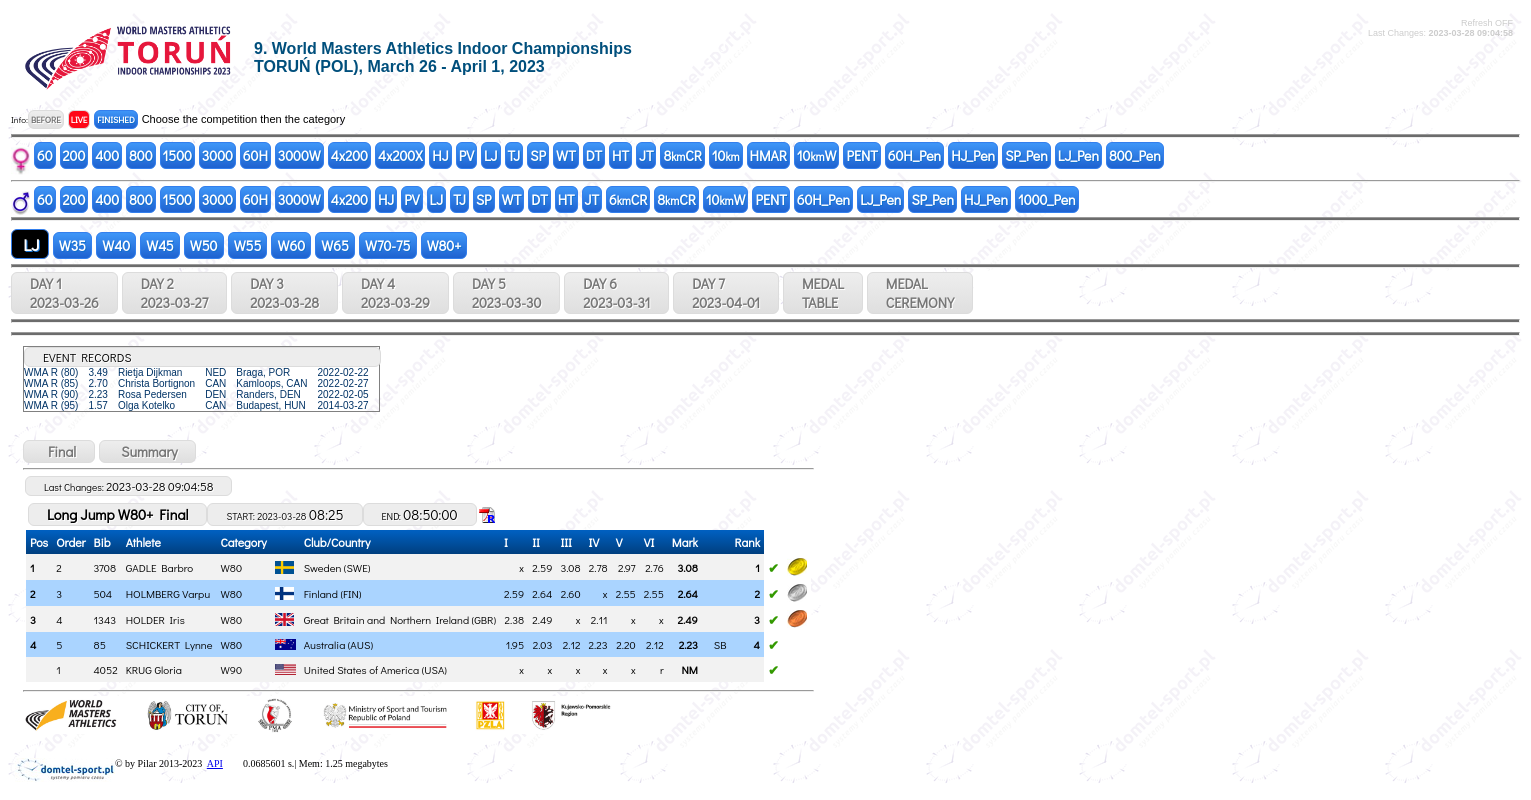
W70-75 (388, 245)
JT (646, 155)
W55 (248, 245)
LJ (491, 155)
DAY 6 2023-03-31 (616, 293)
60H (255, 155)
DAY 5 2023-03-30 (506, 293)
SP (538, 155)
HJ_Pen (973, 155)
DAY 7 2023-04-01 (726, 293)
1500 (177, 155)
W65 (335, 245)
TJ (514, 155)
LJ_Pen (1078, 155)
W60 (291, 245)
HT (620, 155)
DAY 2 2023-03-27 (174, 293)
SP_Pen (1026, 155)
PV (466, 155)
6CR (628, 199)
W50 (204, 245)
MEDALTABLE (823, 293)
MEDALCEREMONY (920, 293)
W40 (116, 245)
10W (817, 155)
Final (59, 451)
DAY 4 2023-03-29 (395, 293)
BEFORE (46, 119)
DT (594, 155)
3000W (299, 155)
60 (45, 155)
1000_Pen (1047, 199)
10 (726, 155)
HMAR (768, 155)
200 (74, 155)
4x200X (400, 155)
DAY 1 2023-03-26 (64, 293)
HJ (440, 155)
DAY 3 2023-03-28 (284, 293)
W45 (160, 245)
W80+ (444, 245)
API (215, 763)
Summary (147, 451)
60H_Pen (914, 155)
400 (107, 155)
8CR (682, 155)
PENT (861, 155)
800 (140, 155)
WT (566, 155)
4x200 (349, 155)
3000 (217, 155)
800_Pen (1135, 155)
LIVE (79, 119)
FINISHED (115, 119)
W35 (72, 245)
